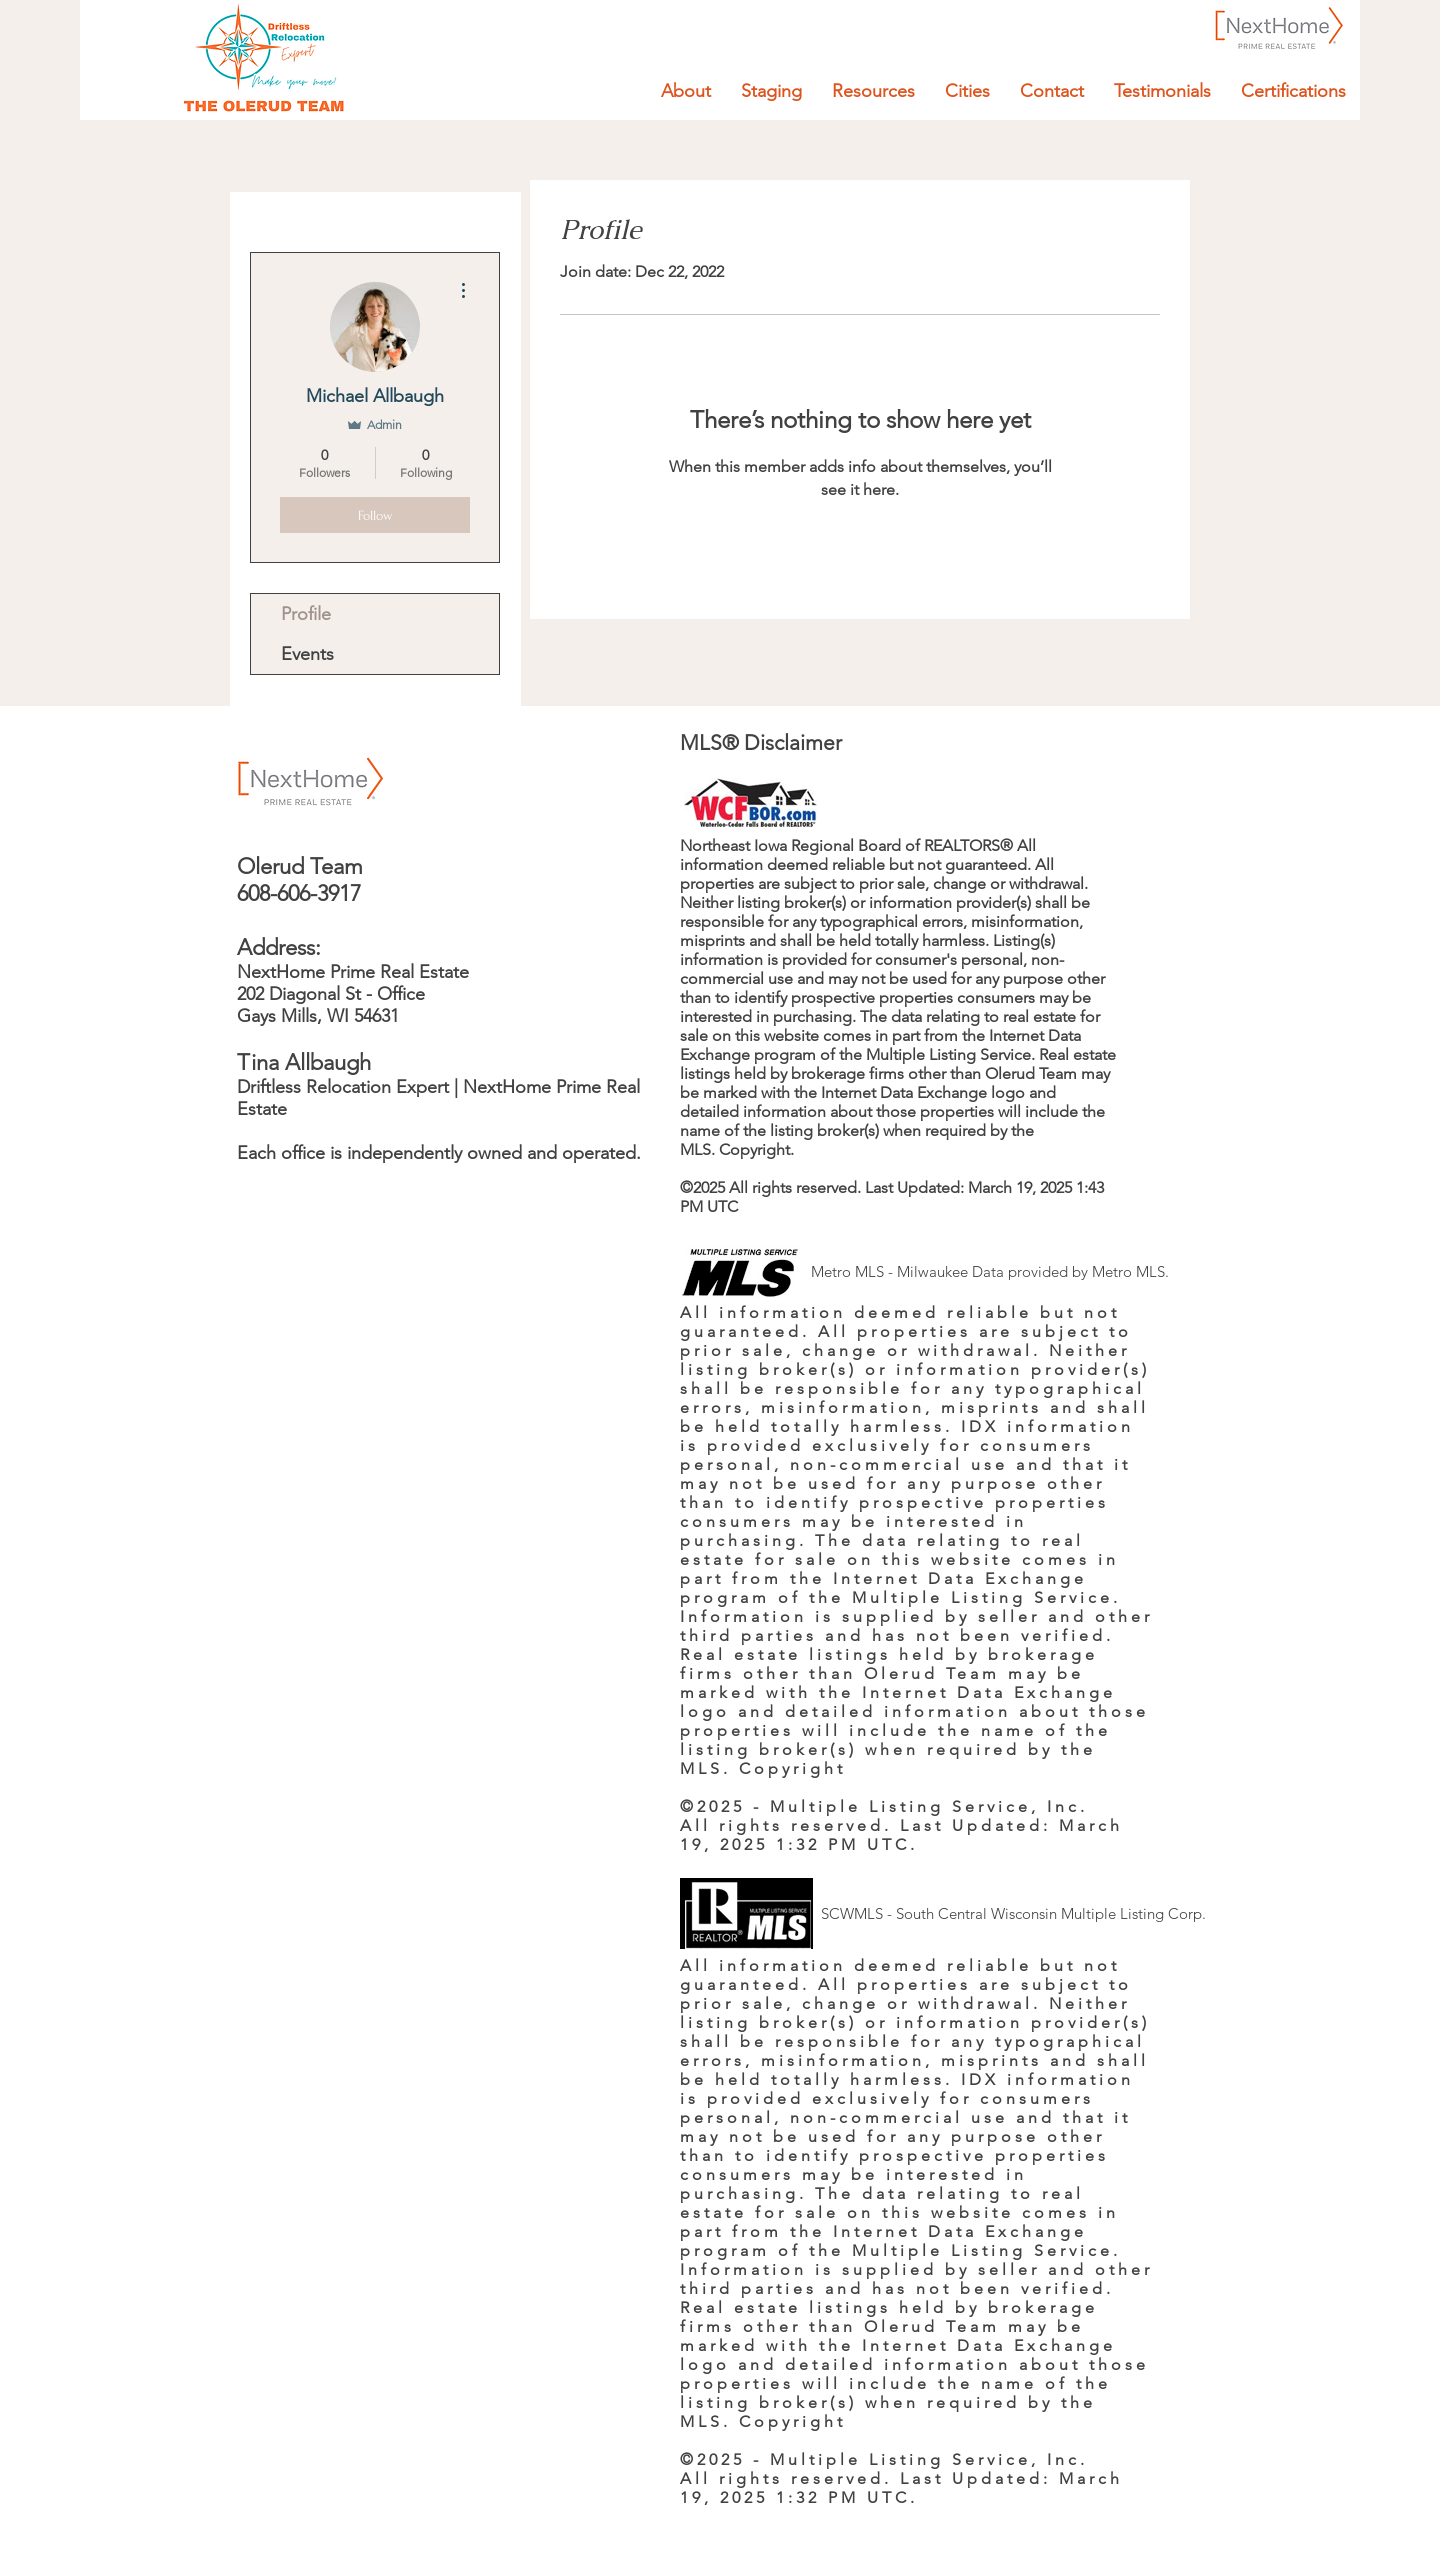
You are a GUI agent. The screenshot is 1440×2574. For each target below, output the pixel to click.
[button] (873, 91)
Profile (306, 614)
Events (307, 654)
